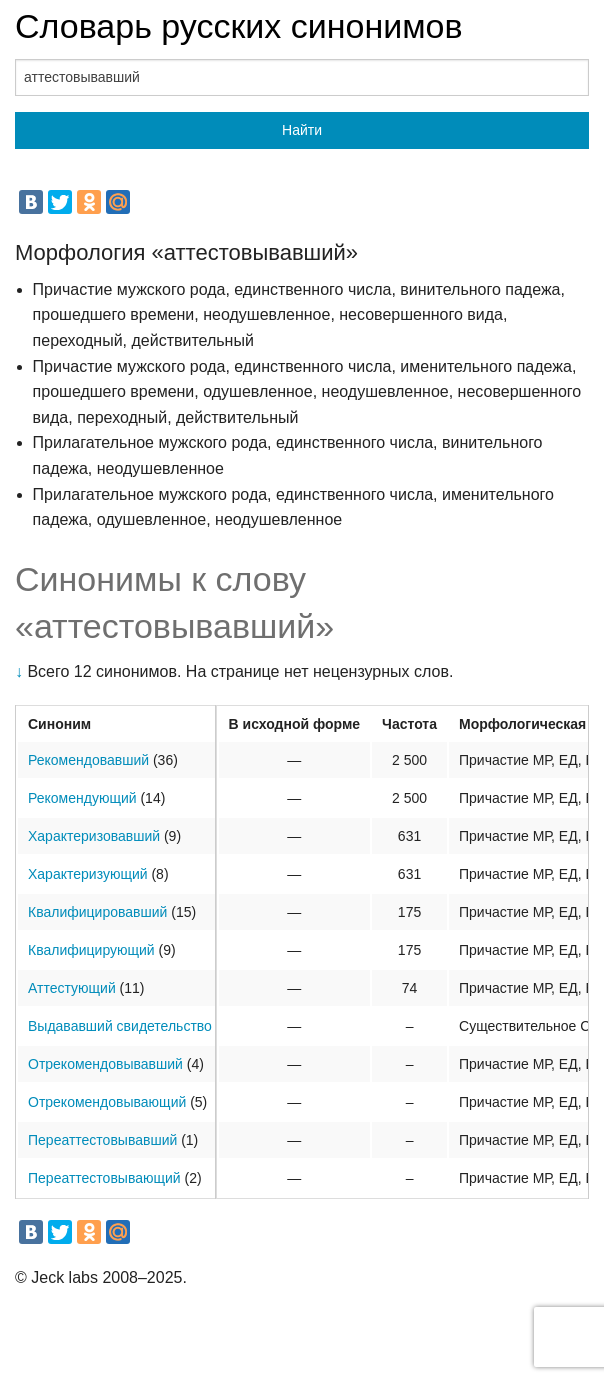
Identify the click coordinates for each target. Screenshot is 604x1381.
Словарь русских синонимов (239, 26)
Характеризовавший (94, 836)
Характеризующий (88, 874)
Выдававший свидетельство (120, 1026)
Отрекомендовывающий (107, 1102)
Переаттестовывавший (102, 1140)
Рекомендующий (82, 798)
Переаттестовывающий (104, 1178)
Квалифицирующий (91, 950)
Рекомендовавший (88, 760)
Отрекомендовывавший (105, 1064)
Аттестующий (72, 988)
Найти (302, 130)
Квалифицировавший (97, 912)
